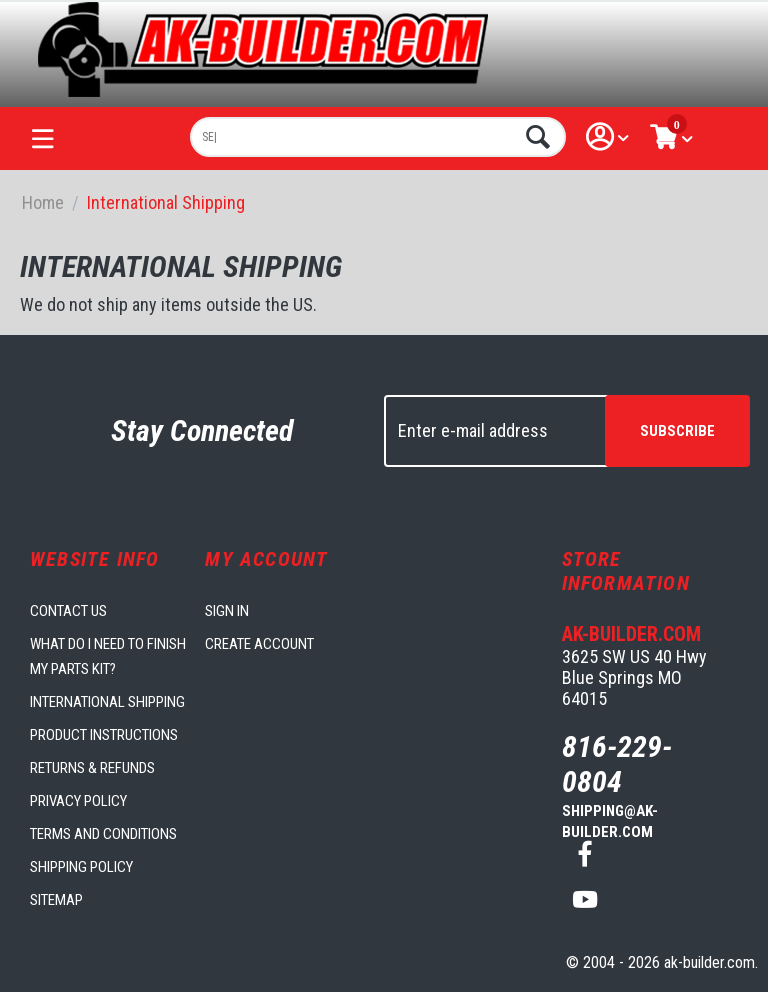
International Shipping (107, 702)
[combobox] (378, 137)
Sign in (227, 611)
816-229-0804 (617, 764)
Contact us (68, 611)
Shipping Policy (81, 867)
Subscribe (677, 431)
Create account (259, 644)
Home (43, 202)
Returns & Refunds (92, 768)
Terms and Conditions (103, 834)
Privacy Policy (78, 801)
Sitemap (56, 900)
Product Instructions (104, 735)
